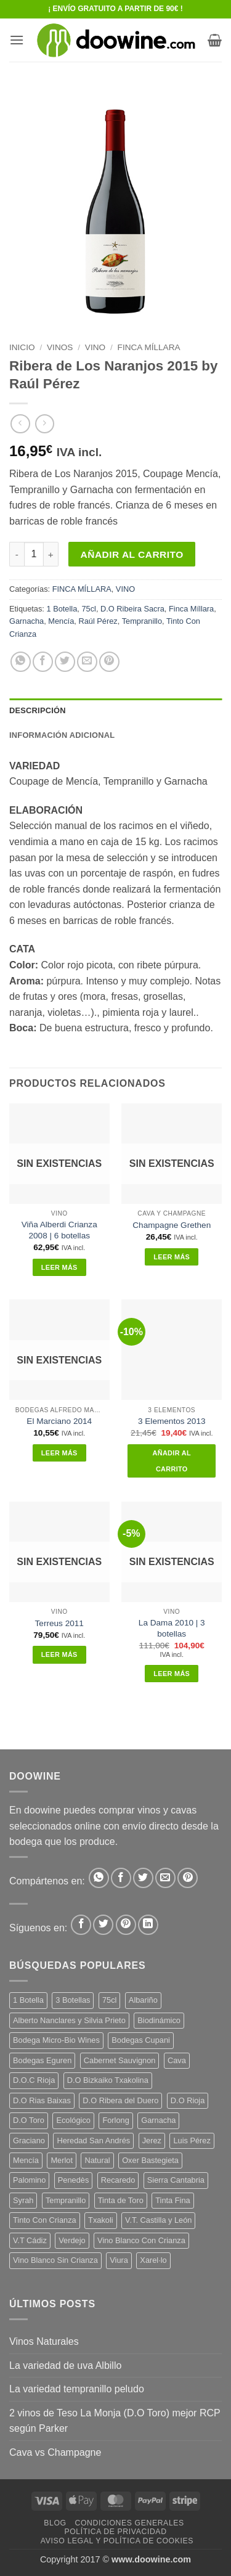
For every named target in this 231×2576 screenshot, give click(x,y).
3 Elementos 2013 (172, 1421)
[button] (16, 40)
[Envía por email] (87, 662)
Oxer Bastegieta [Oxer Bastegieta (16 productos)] (150, 2160)
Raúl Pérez (97, 621)
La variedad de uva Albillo (65, 2365)
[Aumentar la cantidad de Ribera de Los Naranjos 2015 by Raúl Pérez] (51, 554)
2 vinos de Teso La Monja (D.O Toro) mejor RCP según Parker (114, 2421)
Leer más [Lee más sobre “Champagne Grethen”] (171, 1257)
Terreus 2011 (59, 1623)
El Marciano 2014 (59, 1421)
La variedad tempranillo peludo (76, 2389)
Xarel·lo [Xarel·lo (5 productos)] (153, 2260)
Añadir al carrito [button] (172, 1461)
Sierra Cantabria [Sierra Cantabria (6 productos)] (176, 2180)
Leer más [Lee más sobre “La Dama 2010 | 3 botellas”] (171, 1673)
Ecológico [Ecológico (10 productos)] (73, 2120)
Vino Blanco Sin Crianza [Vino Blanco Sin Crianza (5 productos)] (55, 2260)
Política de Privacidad (115, 2531)
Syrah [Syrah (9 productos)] (23, 2200)
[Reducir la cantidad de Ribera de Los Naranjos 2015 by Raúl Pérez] (16, 554)
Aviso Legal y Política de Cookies (117, 2541)
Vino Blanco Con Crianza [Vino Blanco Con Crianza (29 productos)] (141, 2240)
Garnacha (26, 621)
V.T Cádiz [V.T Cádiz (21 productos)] (30, 2240)
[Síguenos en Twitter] (103, 1925)
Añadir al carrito (132, 554)
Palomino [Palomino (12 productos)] (29, 2180)
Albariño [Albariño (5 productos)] (143, 2000)
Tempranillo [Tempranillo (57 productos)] (66, 2200)
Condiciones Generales (129, 2523)
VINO (95, 347)
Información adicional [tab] (62, 735)
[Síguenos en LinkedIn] (148, 1925)
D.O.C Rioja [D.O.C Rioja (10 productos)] (34, 2080)
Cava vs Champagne (55, 2452)
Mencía (61, 621)
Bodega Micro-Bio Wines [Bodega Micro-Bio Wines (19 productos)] (56, 2040)
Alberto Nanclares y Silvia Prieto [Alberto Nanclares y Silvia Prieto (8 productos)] (69, 2020)
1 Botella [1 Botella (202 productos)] (28, 2000)
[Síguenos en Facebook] (81, 1925)
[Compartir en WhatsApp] (20, 662)
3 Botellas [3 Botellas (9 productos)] (72, 2000)
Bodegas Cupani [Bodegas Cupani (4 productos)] (140, 2040)
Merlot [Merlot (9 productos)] (62, 2160)
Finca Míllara (191, 608)
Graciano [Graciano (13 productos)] (29, 2140)
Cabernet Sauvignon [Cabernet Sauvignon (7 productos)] (120, 2060)
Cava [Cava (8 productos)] (177, 2060)
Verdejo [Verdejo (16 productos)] (72, 2240)
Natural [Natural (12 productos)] (97, 2160)
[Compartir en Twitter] (65, 662)
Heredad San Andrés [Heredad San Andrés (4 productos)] (93, 2140)
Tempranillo (142, 621)
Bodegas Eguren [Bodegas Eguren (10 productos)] (42, 2060)
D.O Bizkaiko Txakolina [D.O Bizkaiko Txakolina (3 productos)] (107, 2080)
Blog (55, 2523)
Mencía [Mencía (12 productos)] (26, 2160)
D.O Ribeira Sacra (132, 608)
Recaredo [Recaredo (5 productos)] (118, 2180)
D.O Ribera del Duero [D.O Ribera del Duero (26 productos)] (120, 2100)
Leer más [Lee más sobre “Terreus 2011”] (59, 1654)
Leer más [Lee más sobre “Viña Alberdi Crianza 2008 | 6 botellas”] (59, 1267)
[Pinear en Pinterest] (109, 662)
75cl (88, 608)
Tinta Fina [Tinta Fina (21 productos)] (172, 2200)
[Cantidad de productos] (34, 554)
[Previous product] (44, 423)
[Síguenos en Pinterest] (126, 1925)
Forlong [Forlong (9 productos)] (115, 2120)
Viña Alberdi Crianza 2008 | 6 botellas (59, 1230)
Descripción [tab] (37, 710)
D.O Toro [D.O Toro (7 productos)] (28, 2120)
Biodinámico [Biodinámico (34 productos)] (158, 2020)
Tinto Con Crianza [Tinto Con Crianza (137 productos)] (44, 2220)
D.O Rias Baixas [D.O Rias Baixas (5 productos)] (42, 2100)
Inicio (22, 347)
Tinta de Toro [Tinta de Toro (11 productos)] (121, 2200)
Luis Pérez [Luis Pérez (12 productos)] (191, 2140)
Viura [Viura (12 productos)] (119, 2260)
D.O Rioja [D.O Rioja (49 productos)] (188, 2100)
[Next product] (20, 423)
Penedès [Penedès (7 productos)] (73, 2180)
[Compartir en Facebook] (43, 662)
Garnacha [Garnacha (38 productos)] (158, 2120)
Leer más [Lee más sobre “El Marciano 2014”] (59, 1453)
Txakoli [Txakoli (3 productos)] (100, 2220)
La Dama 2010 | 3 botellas (172, 1628)
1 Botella (61, 608)
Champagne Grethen (171, 1225)
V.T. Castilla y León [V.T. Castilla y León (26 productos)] (158, 2220)
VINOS (60, 347)
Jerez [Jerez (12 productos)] (151, 2140)
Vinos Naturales (44, 2341)
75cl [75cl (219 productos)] (109, 2000)
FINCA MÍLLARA (149, 347)
